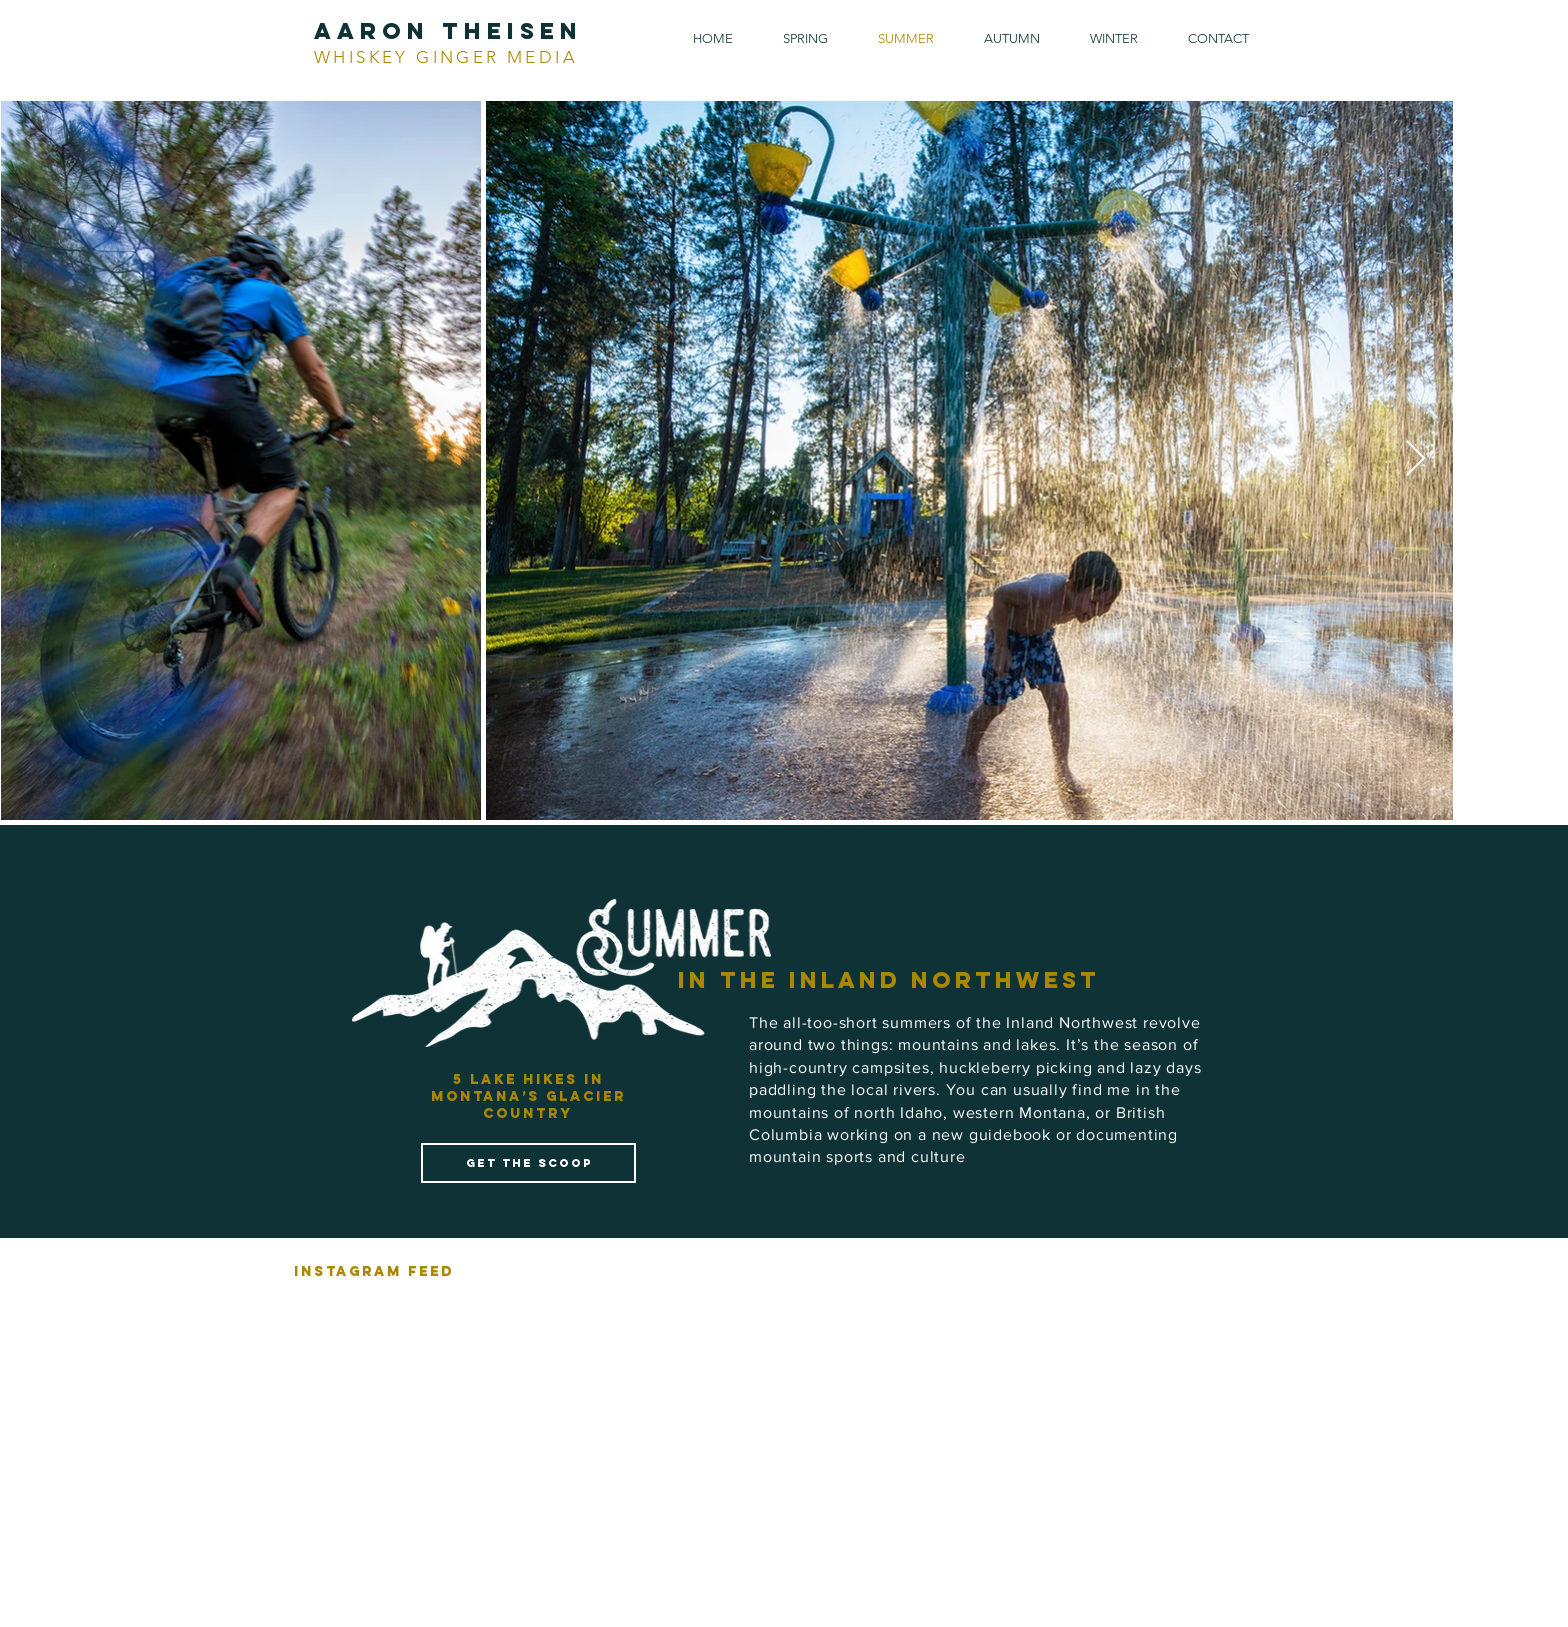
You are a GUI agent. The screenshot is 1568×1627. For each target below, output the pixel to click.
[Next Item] (1415, 459)
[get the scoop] (528, 1163)
